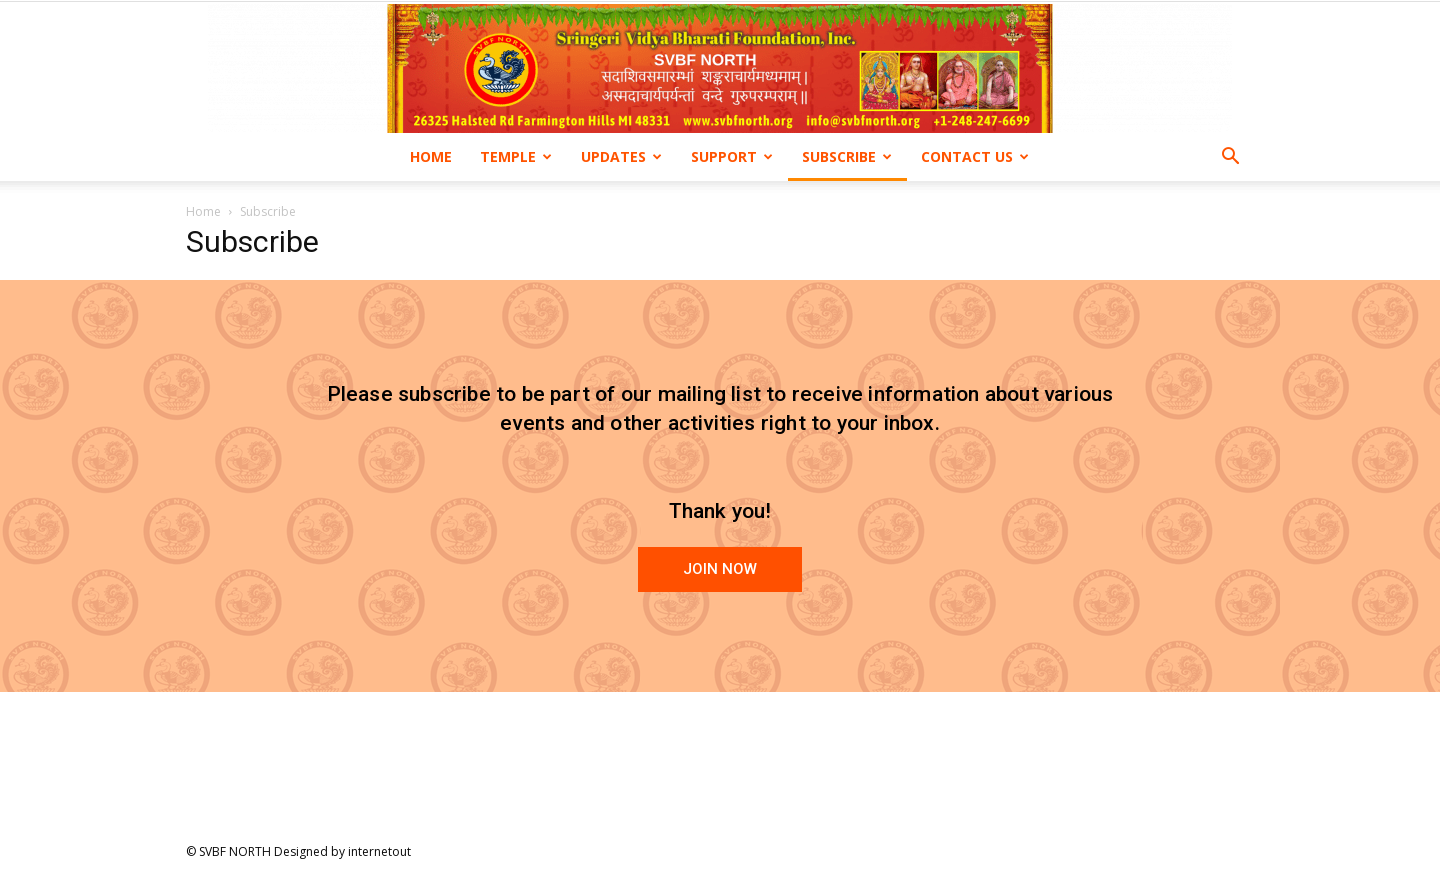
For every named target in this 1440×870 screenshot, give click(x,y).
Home (431, 156)
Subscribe (847, 156)
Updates (621, 156)
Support (732, 156)
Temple (516, 156)
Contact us (975, 156)
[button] (1230, 158)
